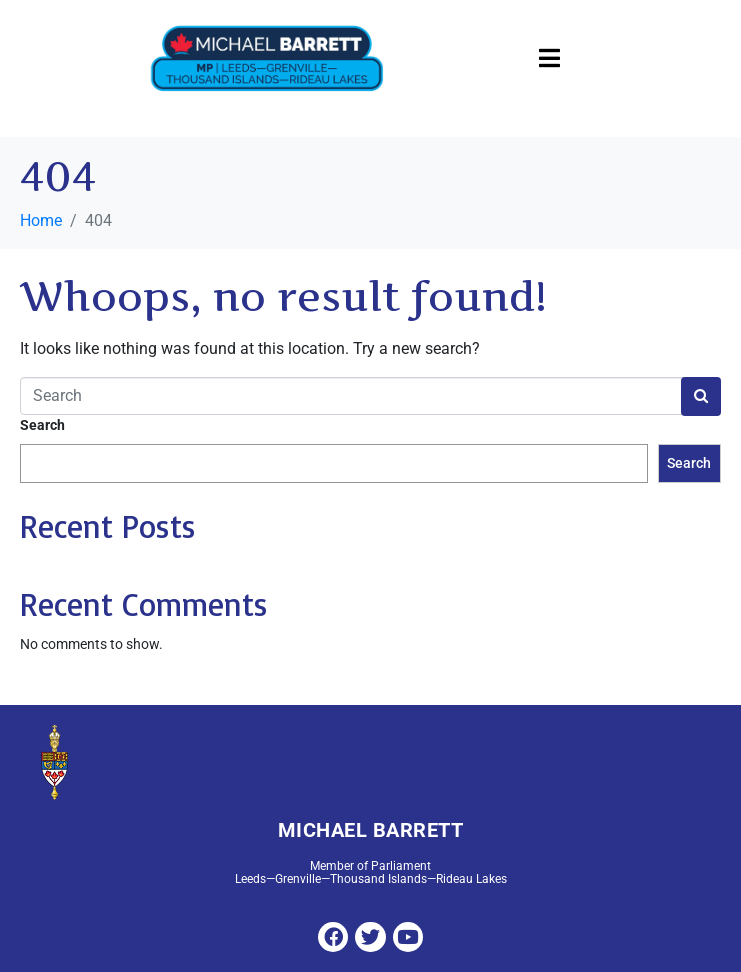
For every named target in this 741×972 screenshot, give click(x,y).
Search (42, 425)
